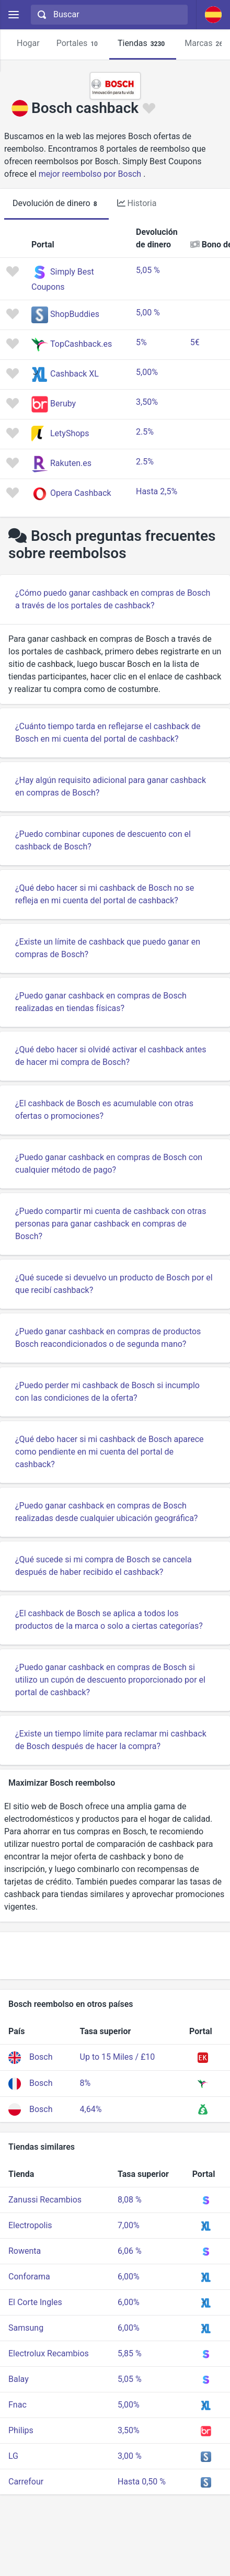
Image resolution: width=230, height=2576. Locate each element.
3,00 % (130, 2456)
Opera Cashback (80, 493)
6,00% (129, 2277)
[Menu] (13, 15)
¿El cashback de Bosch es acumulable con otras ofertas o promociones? (104, 1109)
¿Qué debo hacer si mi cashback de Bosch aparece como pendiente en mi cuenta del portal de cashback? (109, 1451)
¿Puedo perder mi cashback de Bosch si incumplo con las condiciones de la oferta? (107, 1391)
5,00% (147, 372)
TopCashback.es (81, 344)
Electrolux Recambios (48, 2353)
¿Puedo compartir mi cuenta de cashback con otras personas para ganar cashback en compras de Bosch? (110, 1223)
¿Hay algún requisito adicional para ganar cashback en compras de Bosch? (110, 786)
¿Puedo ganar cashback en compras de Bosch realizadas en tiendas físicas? (101, 1002)
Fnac (17, 2405)
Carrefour (25, 2482)
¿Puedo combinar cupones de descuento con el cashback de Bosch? (103, 840)
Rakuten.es (70, 463)
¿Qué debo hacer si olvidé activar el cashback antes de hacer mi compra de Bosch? (110, 1056)
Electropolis (30, 2225)
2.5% (145, 432)
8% (85, 2083)
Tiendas (143, 43)
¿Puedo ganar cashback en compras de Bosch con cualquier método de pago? (108, 1163)
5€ (195, 342)
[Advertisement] (115, 1955)
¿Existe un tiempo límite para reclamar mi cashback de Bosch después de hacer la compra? (110, 1740)
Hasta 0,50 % (142, 2482)
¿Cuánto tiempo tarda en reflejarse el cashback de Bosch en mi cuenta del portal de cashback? (108, 732)
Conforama (29, 2277)
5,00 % (148, 312)
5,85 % (130, 2353)
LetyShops (69, 433)
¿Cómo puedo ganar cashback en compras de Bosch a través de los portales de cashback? (112, 599)
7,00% (129, 2225)
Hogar (28, 43)
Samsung (25, 2328)
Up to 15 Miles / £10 (117, 2057)
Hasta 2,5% (156, 491)
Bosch (41, 2057)
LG (13, 2456)
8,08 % (130, 2200)
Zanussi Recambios (45, 2200)
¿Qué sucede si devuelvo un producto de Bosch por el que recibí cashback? (114, 1284)
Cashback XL (74, 374)
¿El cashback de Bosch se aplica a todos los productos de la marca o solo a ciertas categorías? (109, 1619)
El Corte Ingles (35, 2302)
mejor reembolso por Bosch (90, 174)
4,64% (91, 2109)
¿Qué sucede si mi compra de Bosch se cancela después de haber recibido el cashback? (103, 1565)
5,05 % (148, 270)
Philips (20, 2430)
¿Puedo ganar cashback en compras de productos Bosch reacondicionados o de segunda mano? (108, 1337)
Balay (18, 2379)
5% (141, 342)
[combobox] (108, 14)
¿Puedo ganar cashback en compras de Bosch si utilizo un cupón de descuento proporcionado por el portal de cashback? (110, 1679)
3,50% (147, 402)
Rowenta (24, 2251)
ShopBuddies (74, 314)
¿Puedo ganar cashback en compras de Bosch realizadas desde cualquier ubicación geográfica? (106, 1512)
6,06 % (130, 2251)
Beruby (63, 403)
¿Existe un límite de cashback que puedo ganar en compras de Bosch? (107, 948)
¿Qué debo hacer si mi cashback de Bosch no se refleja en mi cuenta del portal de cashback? (104, 894)
